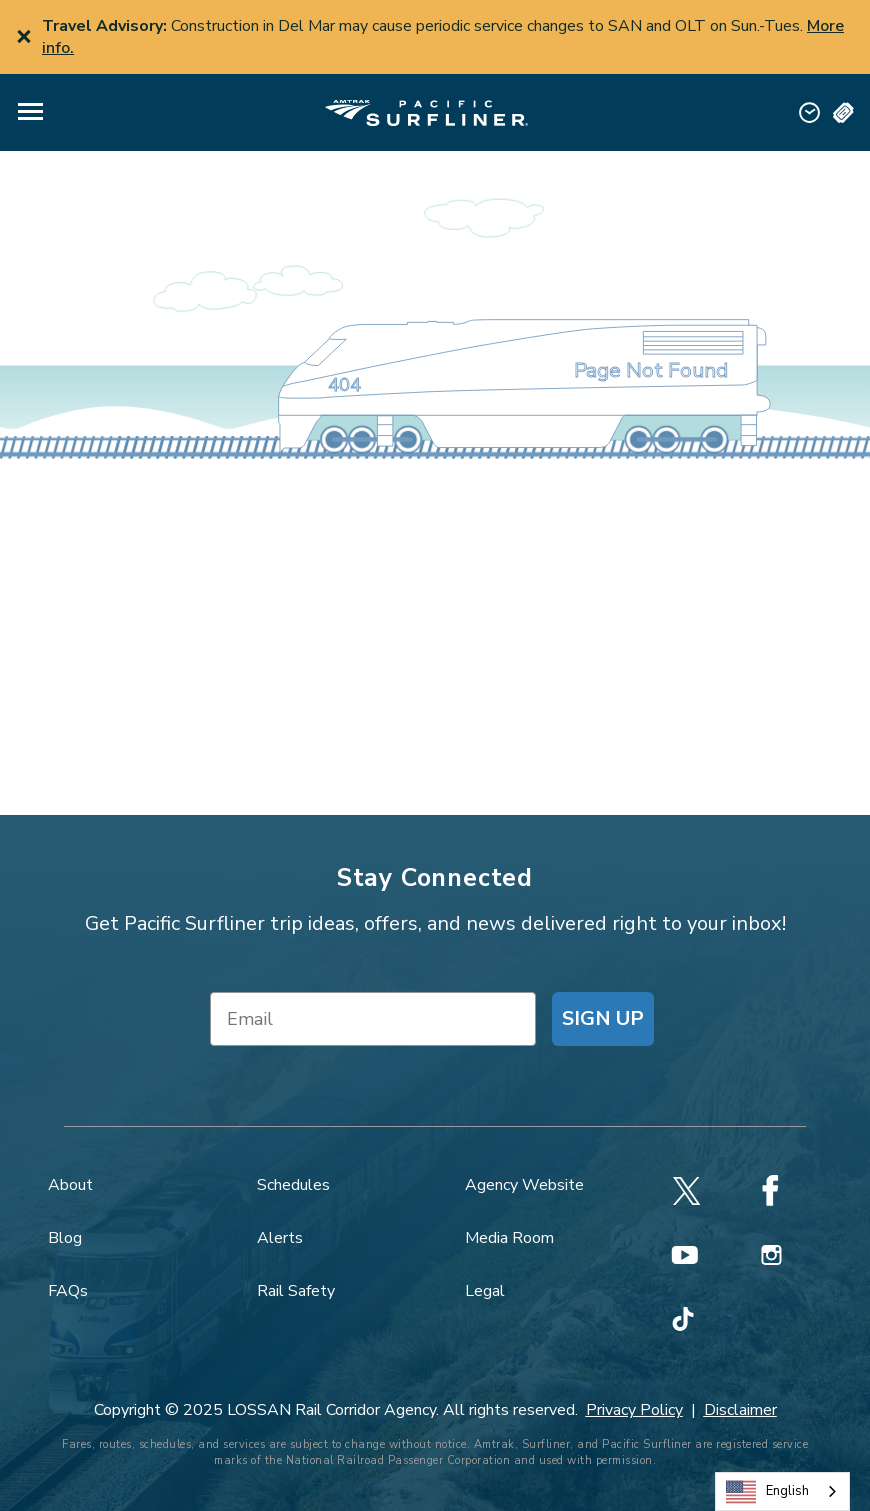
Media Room (509, 1238)
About (70, 1185)
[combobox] (782, 1491)
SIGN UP (603, 1018)
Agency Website (524, 1185)
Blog (65, 1238)
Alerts (280, 1238)
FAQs (68, 1291)
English (767, 1492)
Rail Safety (296, 1291)
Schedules (293, 1185)
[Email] (373, 1019)
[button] (30, 112)
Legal (485, 1291)
